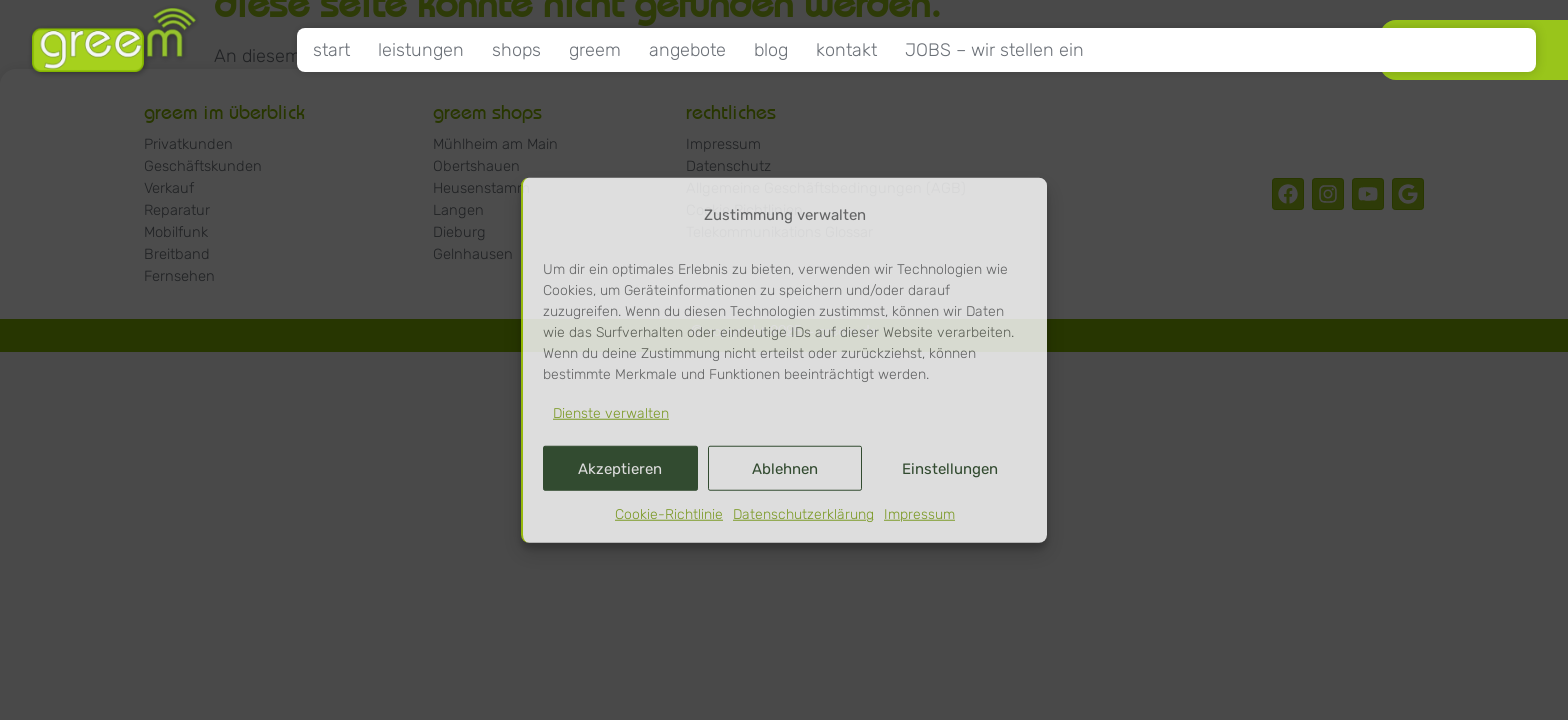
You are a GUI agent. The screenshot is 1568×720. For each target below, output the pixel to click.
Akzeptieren (620, 469)
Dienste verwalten (611, 413)
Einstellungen (950, 469)
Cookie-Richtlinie (669, 514)
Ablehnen (785, 469)
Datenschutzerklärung (803, 514)
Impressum (919, 514)
